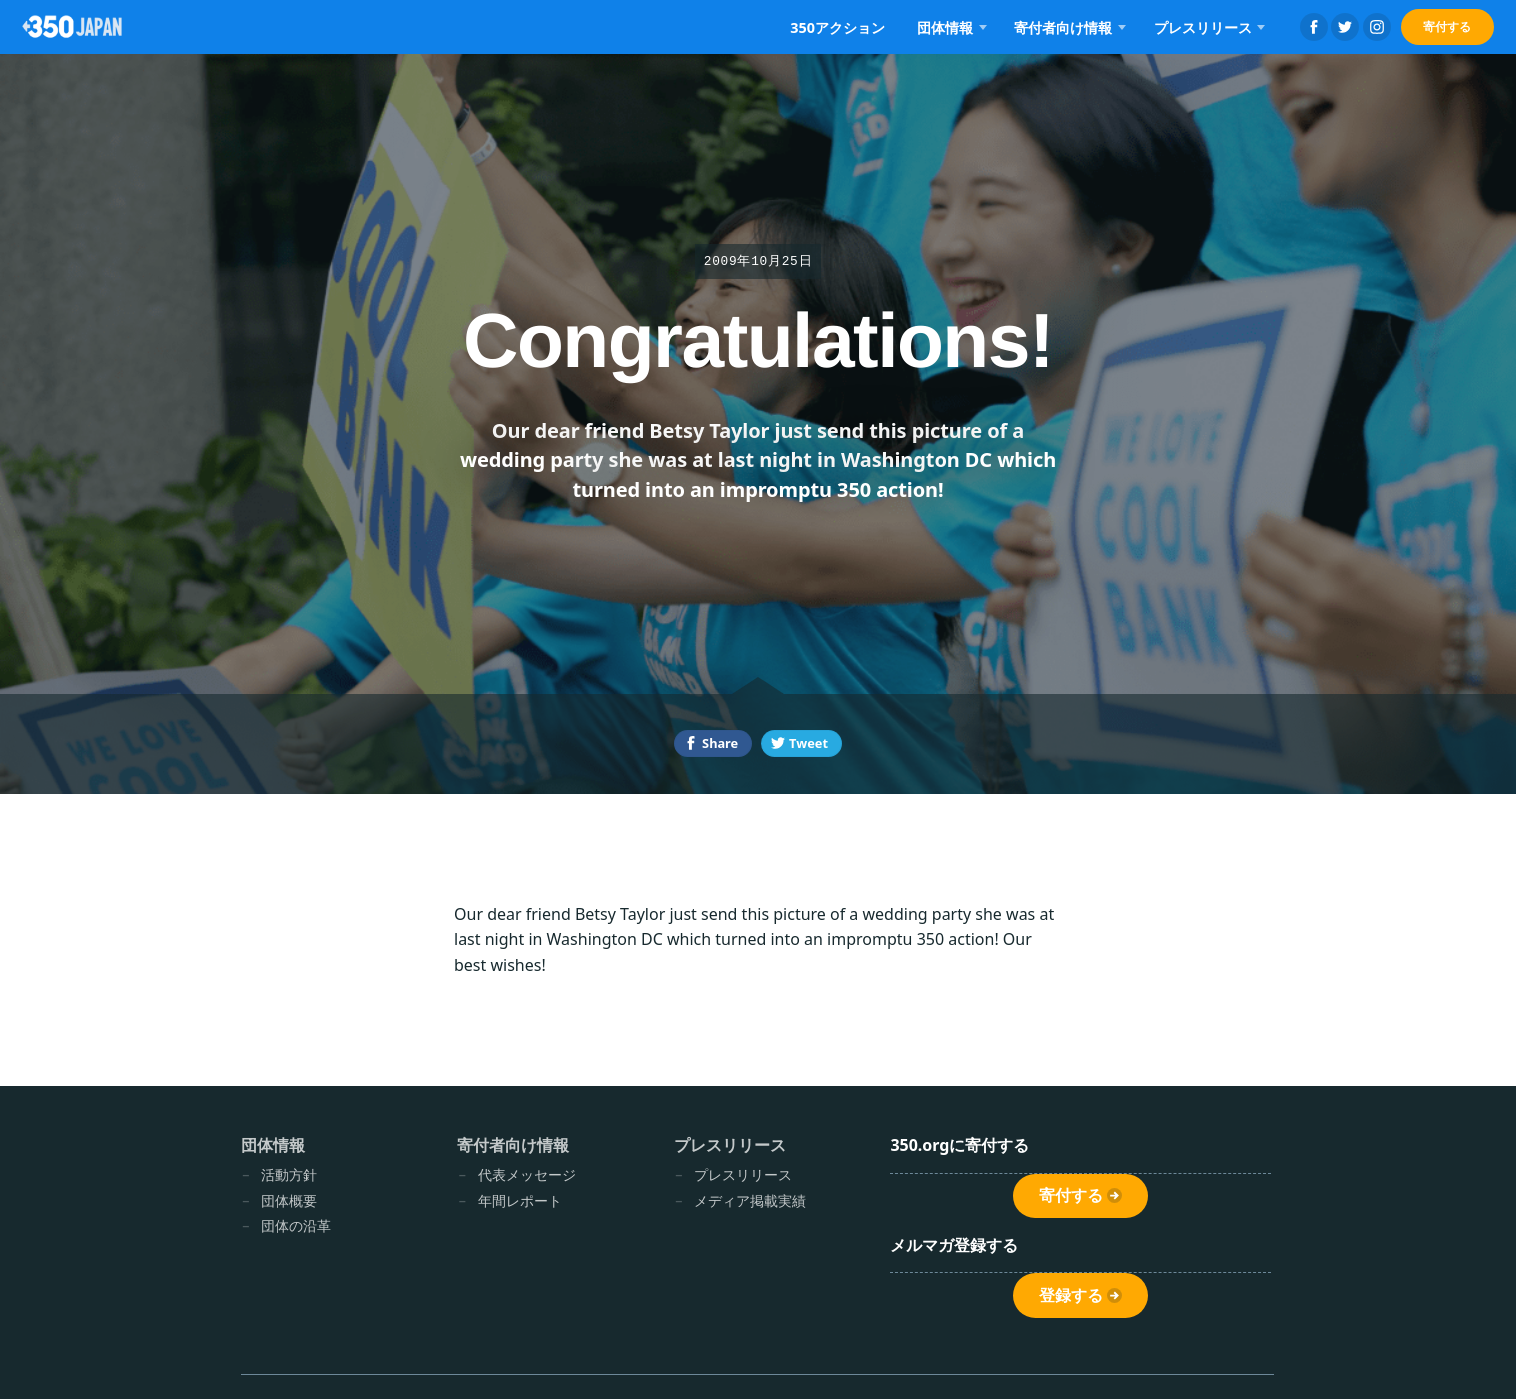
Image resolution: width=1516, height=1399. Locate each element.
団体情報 (945, 27)
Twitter (1345, 27)
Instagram (1377, 27)
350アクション (837, 27)
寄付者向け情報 (1063, 27)
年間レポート (520, 1200)
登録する (1071, 1295)
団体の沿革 (296, 1225)
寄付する (1447, 26)
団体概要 (289, 1200)
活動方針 (289, 1174)
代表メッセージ (527, 1174)
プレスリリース (1203, 27)
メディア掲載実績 (750, 1200)
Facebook (1314, 27)
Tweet (808, 743)
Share (720, 743)
